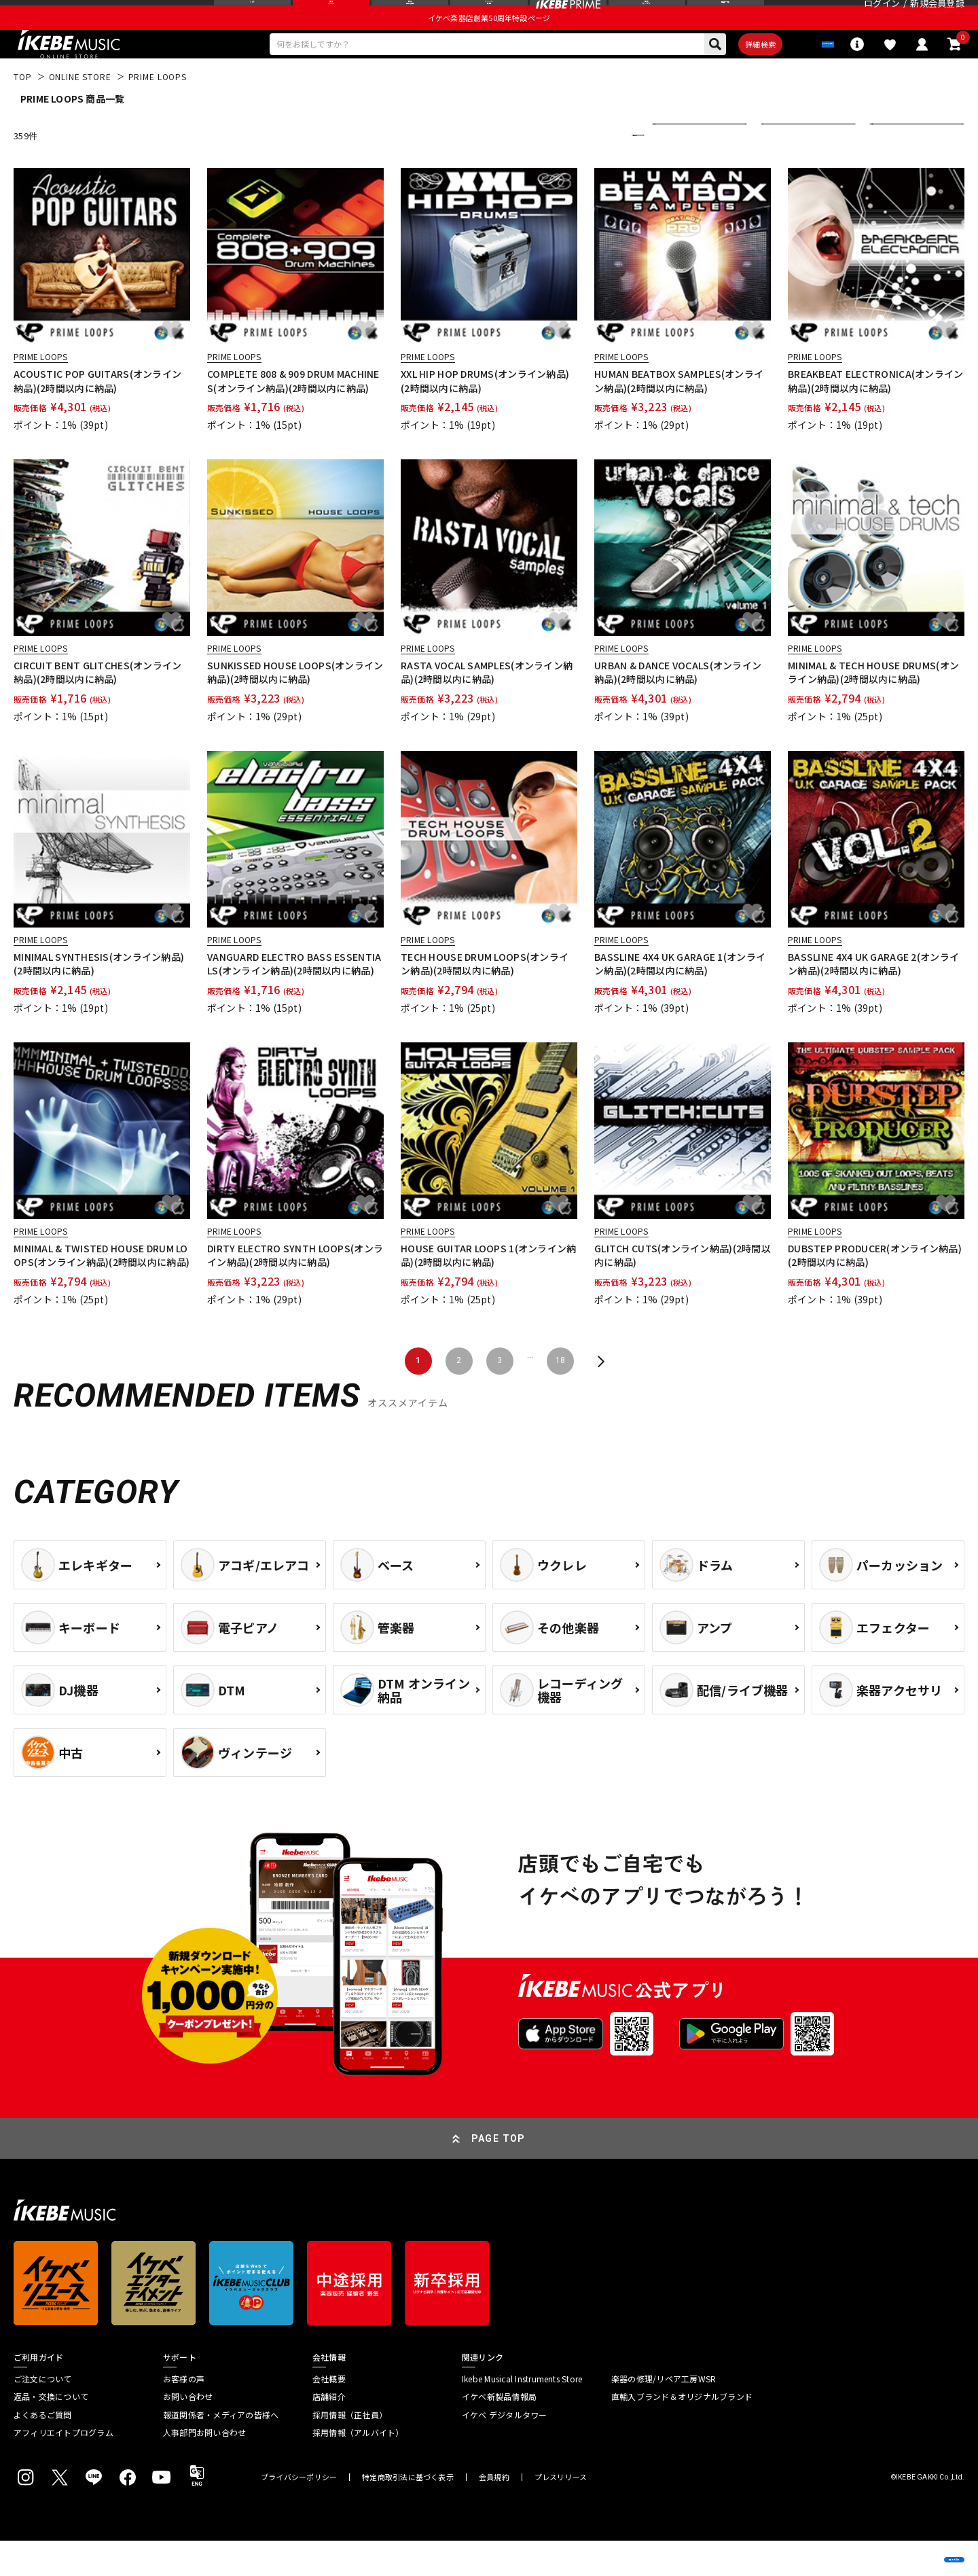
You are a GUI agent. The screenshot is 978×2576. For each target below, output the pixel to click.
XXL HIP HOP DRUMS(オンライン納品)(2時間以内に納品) (485, 415)
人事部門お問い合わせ (204, 2468)
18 (560, 1395)
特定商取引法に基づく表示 (408, 2512)
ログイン (882, 16)
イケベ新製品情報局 (499, 2432)
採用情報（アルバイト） (358, 2468)
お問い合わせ (188, 2432)
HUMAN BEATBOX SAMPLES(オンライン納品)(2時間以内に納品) (678, 415)
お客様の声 (183, 2414)
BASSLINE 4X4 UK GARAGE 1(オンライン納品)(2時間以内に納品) (679, 998)
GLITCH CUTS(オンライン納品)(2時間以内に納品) (682, 1290)
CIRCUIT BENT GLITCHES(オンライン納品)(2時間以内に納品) (98, 707)
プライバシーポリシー (299, 2512)
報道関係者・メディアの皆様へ (220, 2450)
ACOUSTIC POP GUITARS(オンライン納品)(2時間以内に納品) (97, 415)
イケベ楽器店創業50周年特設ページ (489, 44)
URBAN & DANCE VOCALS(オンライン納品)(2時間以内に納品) (677, 707)
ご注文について (43, 2414)
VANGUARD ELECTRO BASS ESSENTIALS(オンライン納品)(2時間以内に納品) (294, 998)
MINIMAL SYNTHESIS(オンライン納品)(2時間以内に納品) (99, 998)
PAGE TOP (498, 2173)
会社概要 (329, 2414)
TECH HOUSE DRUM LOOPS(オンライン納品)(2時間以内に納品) (484, 998)
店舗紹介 (329, 2432)
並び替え (679, 170)
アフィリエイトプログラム (63, 2468)
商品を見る (903, 2545)
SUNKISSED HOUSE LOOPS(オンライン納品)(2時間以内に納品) (295, 707)
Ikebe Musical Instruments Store (522, 2414)
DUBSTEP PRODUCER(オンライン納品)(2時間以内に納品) (875, 1290)
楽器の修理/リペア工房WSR (663, 2414)
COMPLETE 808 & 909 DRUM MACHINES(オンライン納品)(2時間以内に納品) (293, 415)
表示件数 (896, 170)
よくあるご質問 (43, 2450)
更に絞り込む (578, 170)
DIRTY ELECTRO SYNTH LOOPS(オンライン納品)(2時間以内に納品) (295, 1290)
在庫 (780, 170)
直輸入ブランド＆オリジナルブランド (682, 2432)
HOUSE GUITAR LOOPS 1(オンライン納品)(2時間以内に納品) (489, 1290)
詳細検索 (720, 75)
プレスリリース (561, 2512)
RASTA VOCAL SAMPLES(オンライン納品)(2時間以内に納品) (487, 707)
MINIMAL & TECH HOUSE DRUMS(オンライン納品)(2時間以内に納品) (873, 707)
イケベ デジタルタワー (504, 2450)
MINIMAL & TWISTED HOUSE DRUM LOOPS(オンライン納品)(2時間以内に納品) (101, 1290)
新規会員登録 (937, 16)
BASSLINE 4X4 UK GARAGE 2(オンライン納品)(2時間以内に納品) (873, 998)
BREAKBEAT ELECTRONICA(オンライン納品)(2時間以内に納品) (876, 415)
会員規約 (494, 2512)
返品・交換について (51, 2432)
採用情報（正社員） (349, 2450)
